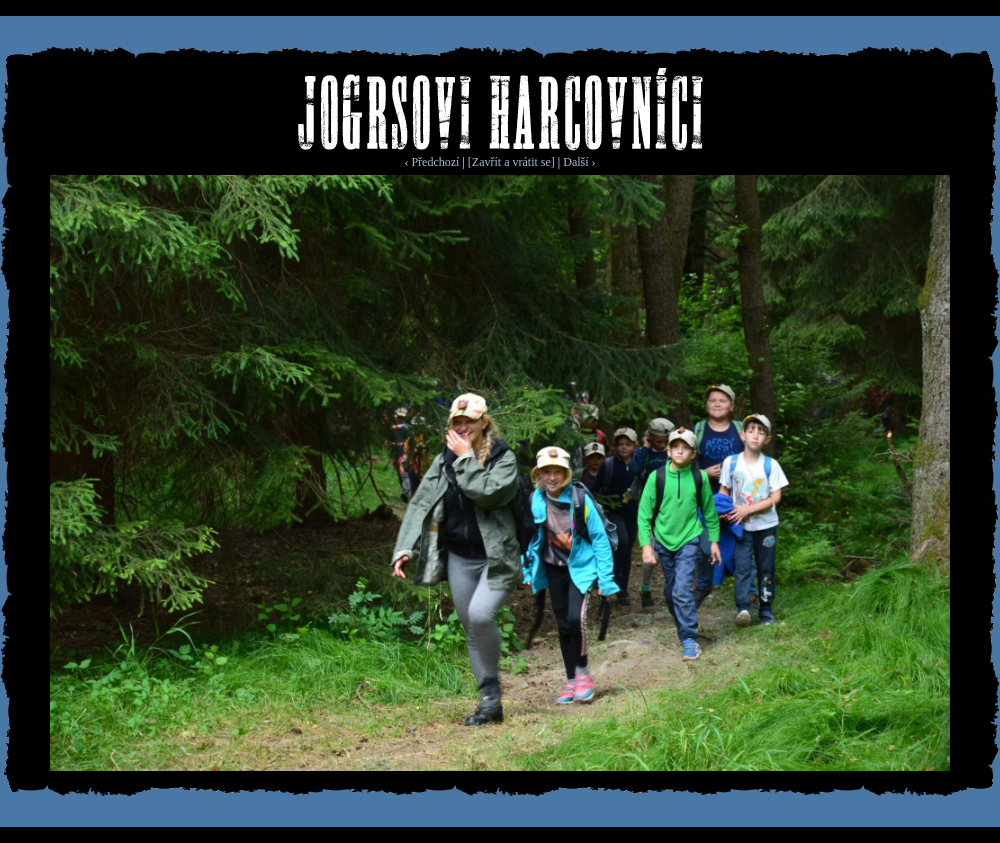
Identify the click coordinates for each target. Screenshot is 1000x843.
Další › (579, 162)
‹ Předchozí (431, 162)
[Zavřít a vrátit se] (511, 162)
